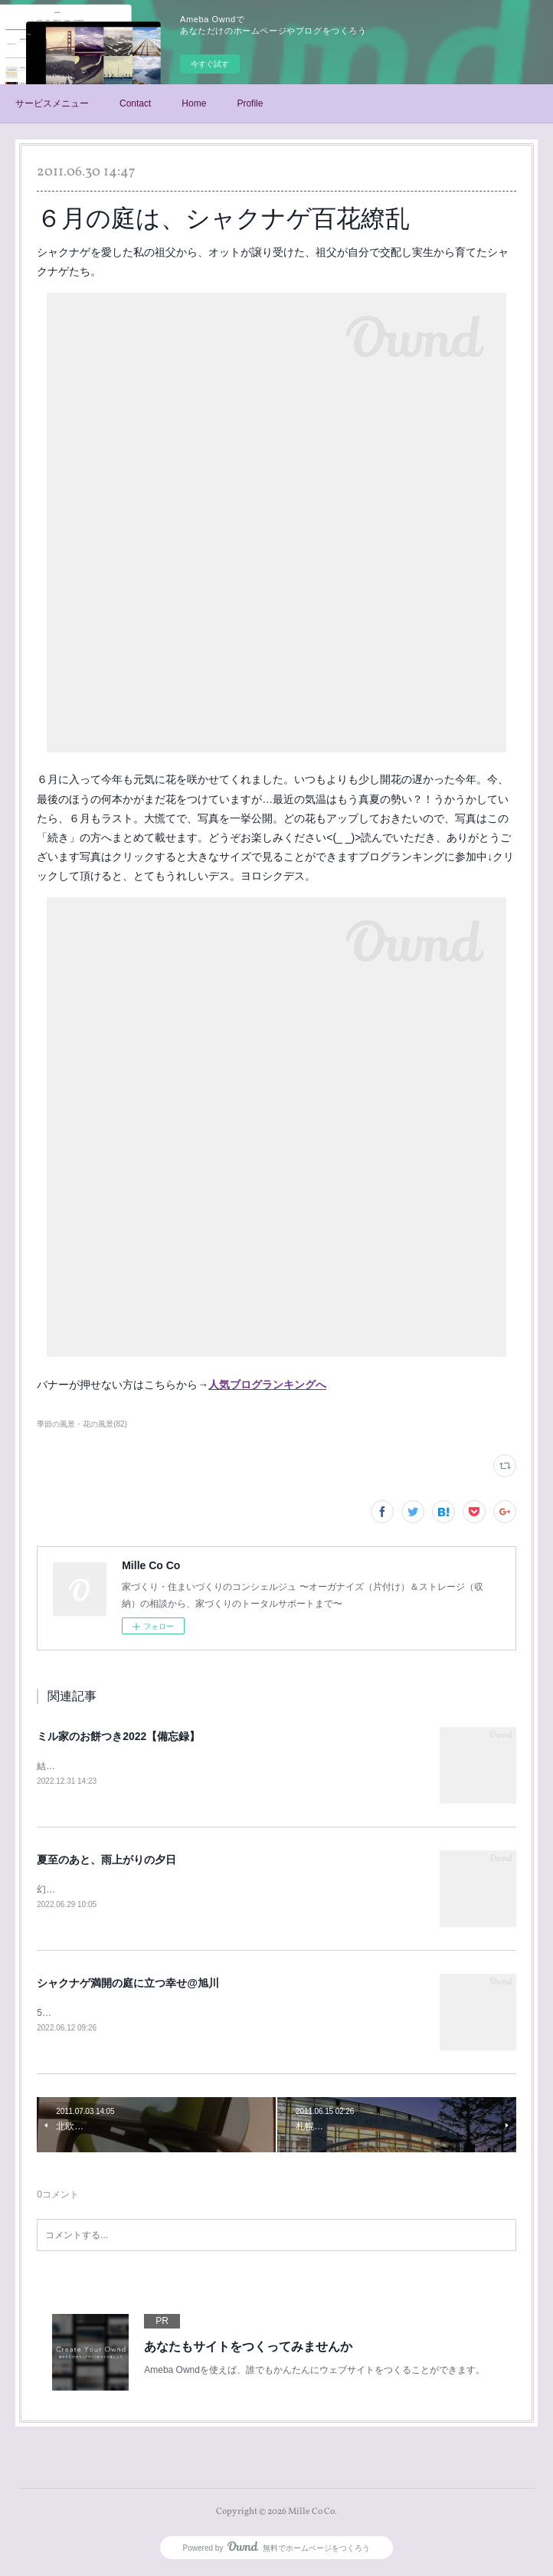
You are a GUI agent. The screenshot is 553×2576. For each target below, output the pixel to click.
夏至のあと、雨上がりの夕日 (106, 1861)
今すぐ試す (210, 64)
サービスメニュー (52, 103)
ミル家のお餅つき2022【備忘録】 (118, 1736)
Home (194, 103)
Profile (250, 103)
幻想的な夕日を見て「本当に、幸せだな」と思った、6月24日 (164, 1890)
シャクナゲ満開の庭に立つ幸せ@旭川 (128, 1984)
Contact (135, 103)
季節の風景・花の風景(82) (82, 1424)
